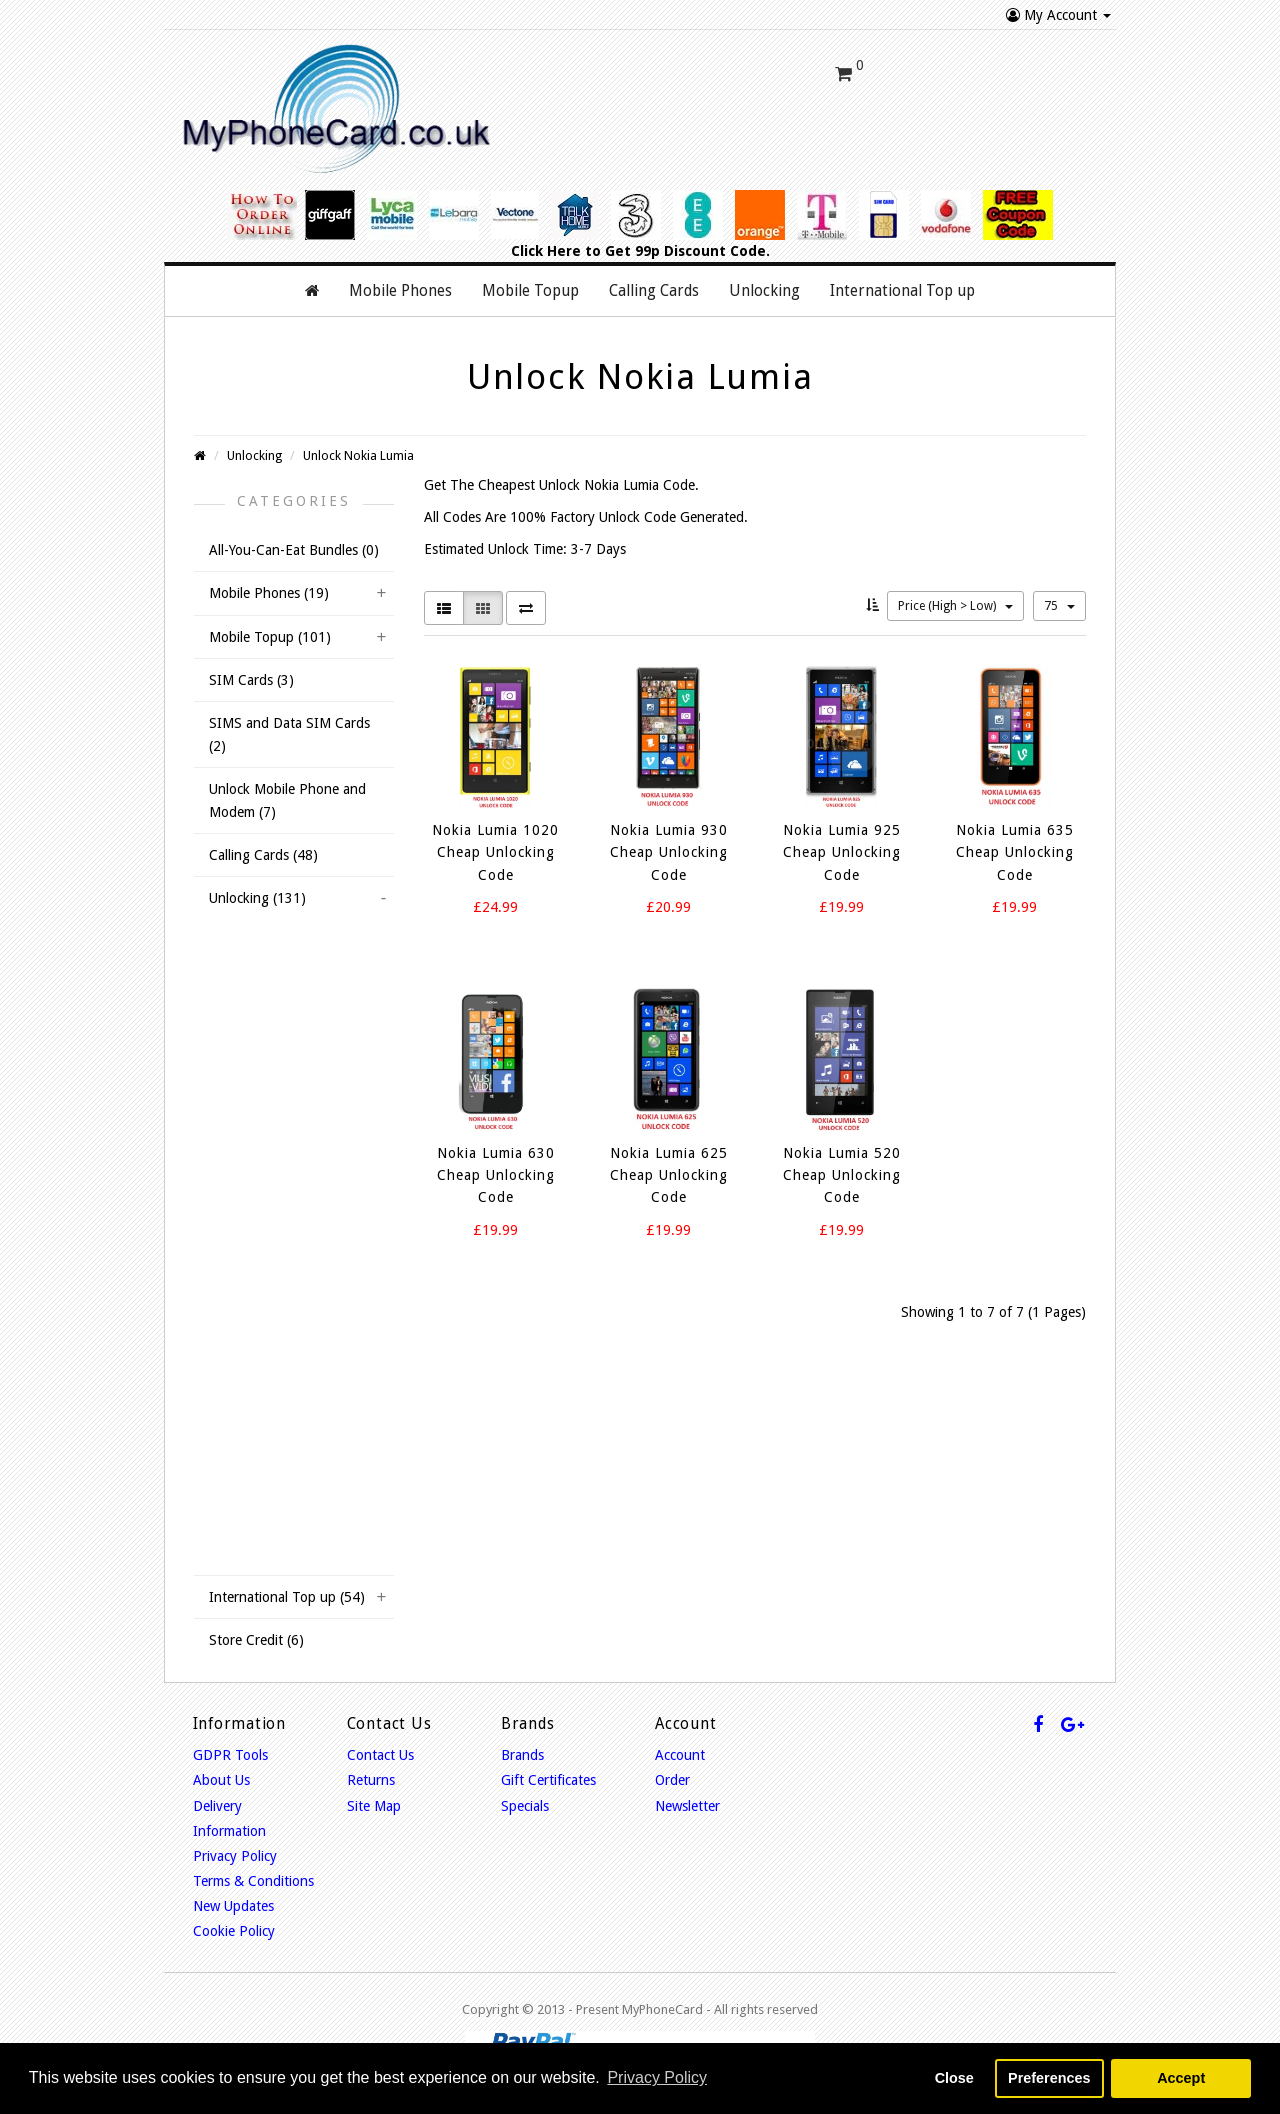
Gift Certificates (548, 1761)
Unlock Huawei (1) (269, 954)
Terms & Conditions (253, 1862)
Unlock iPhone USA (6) (283, 1209)
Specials (525, 1787)
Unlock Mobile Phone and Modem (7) (287, 781)
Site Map (374, 1787)
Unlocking (254, 436)
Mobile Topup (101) (270, 618)
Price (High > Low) (955, 587)
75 (1059, 587)
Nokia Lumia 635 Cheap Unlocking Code (1015, 833)
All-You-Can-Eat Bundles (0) (294, 531)
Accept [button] (1181, 2078)
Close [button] (954, 2078)
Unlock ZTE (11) (263, 1500)
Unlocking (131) (257, 880)
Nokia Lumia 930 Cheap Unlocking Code (669, 833)
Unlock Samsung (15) (279, 1100)
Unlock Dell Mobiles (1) (284, 1355)
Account (680, 1736)
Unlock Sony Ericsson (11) (293, 1318)
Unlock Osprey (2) (268, 1063)
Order (672, 1761)
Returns (371, 1761)
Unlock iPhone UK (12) (283, 1136)
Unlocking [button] (764, 272)
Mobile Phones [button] (400, 272)
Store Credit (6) (256, 1621)
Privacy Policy (235, 1837)
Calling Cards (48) (263, 836)
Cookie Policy (234, 1913)
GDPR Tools (230, 1736)
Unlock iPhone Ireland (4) (292, 1173)
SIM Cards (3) (251, 661)
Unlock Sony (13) (266, 1282)
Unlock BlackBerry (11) (283, 918)
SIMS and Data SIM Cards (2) (289, 716)
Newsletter (687, 1787)
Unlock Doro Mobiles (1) (288, 1537)
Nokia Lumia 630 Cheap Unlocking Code (496, 1156)
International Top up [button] (902, 272)
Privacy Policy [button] (657, 2077)
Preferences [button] (1049, 2078)
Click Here (546, 232)
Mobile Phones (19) (269, 574)
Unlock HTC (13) (265, 1245)
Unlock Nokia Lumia (358, 436)
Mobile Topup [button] (530, 272)
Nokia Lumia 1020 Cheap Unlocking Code (495, 833)
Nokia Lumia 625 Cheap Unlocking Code (669, 1156)
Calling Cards (654, 272)
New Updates (233, 1887)
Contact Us (380, 1736)
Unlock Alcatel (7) (267, 1464)
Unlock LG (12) (259, 1391)
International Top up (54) (287, 1578)
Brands (522, 1736)
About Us (221, 1761)
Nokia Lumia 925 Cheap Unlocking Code (842, 833)
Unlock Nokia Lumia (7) (284, 1027)
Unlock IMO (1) (260, 991)
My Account (1058, 15)
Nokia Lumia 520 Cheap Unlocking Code (842, 1156)
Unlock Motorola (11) (279, 1427)
